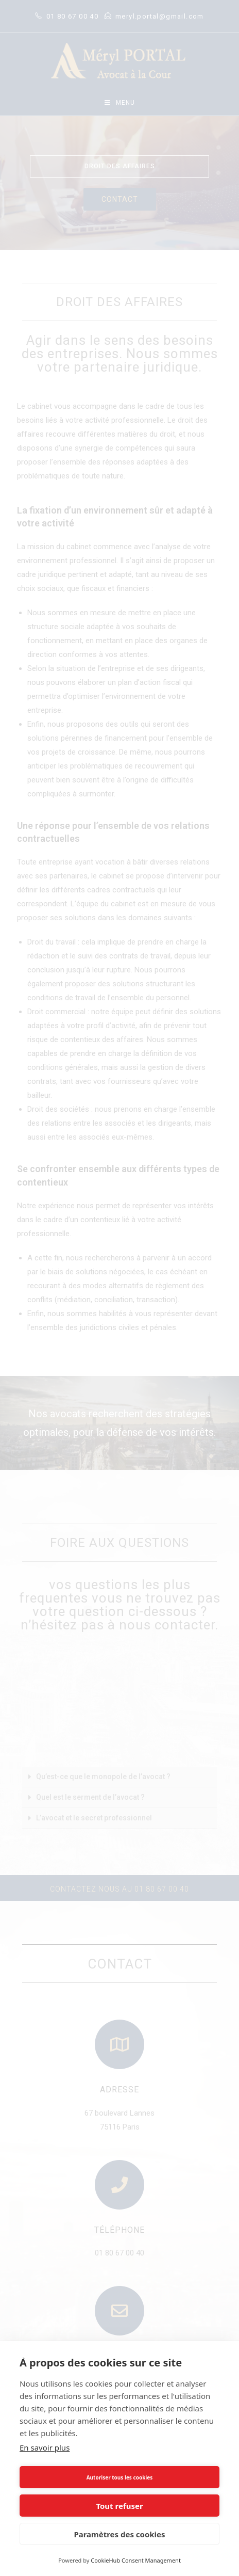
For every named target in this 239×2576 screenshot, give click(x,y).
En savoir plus (45, 2447)
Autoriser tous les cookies (120, 2477)
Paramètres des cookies (119, 2534)
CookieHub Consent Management (136, 2560)
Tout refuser (119, 2506)
